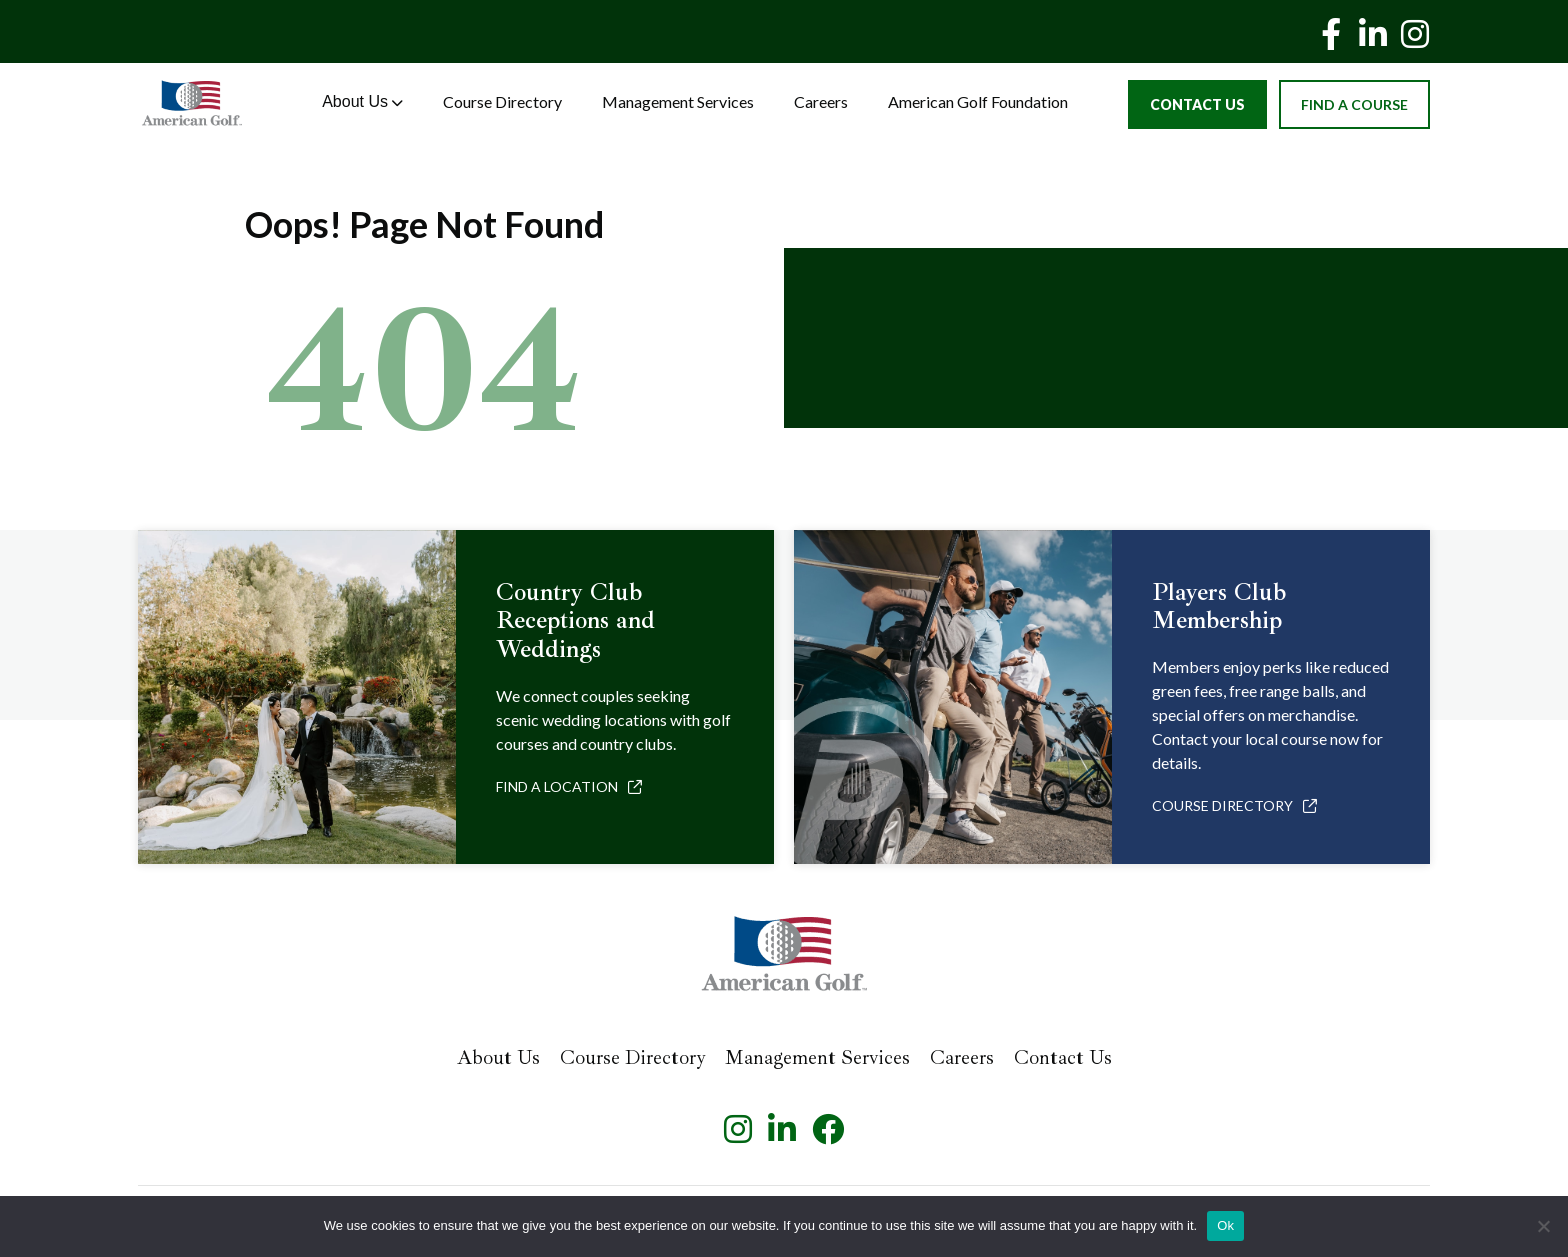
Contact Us (1197, 104)
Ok (1225, 1225)
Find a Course (1354, 104)
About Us (362, 101)
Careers (821, 101)
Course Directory (502, 101)
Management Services (678, 101)
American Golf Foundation (978, 101)
